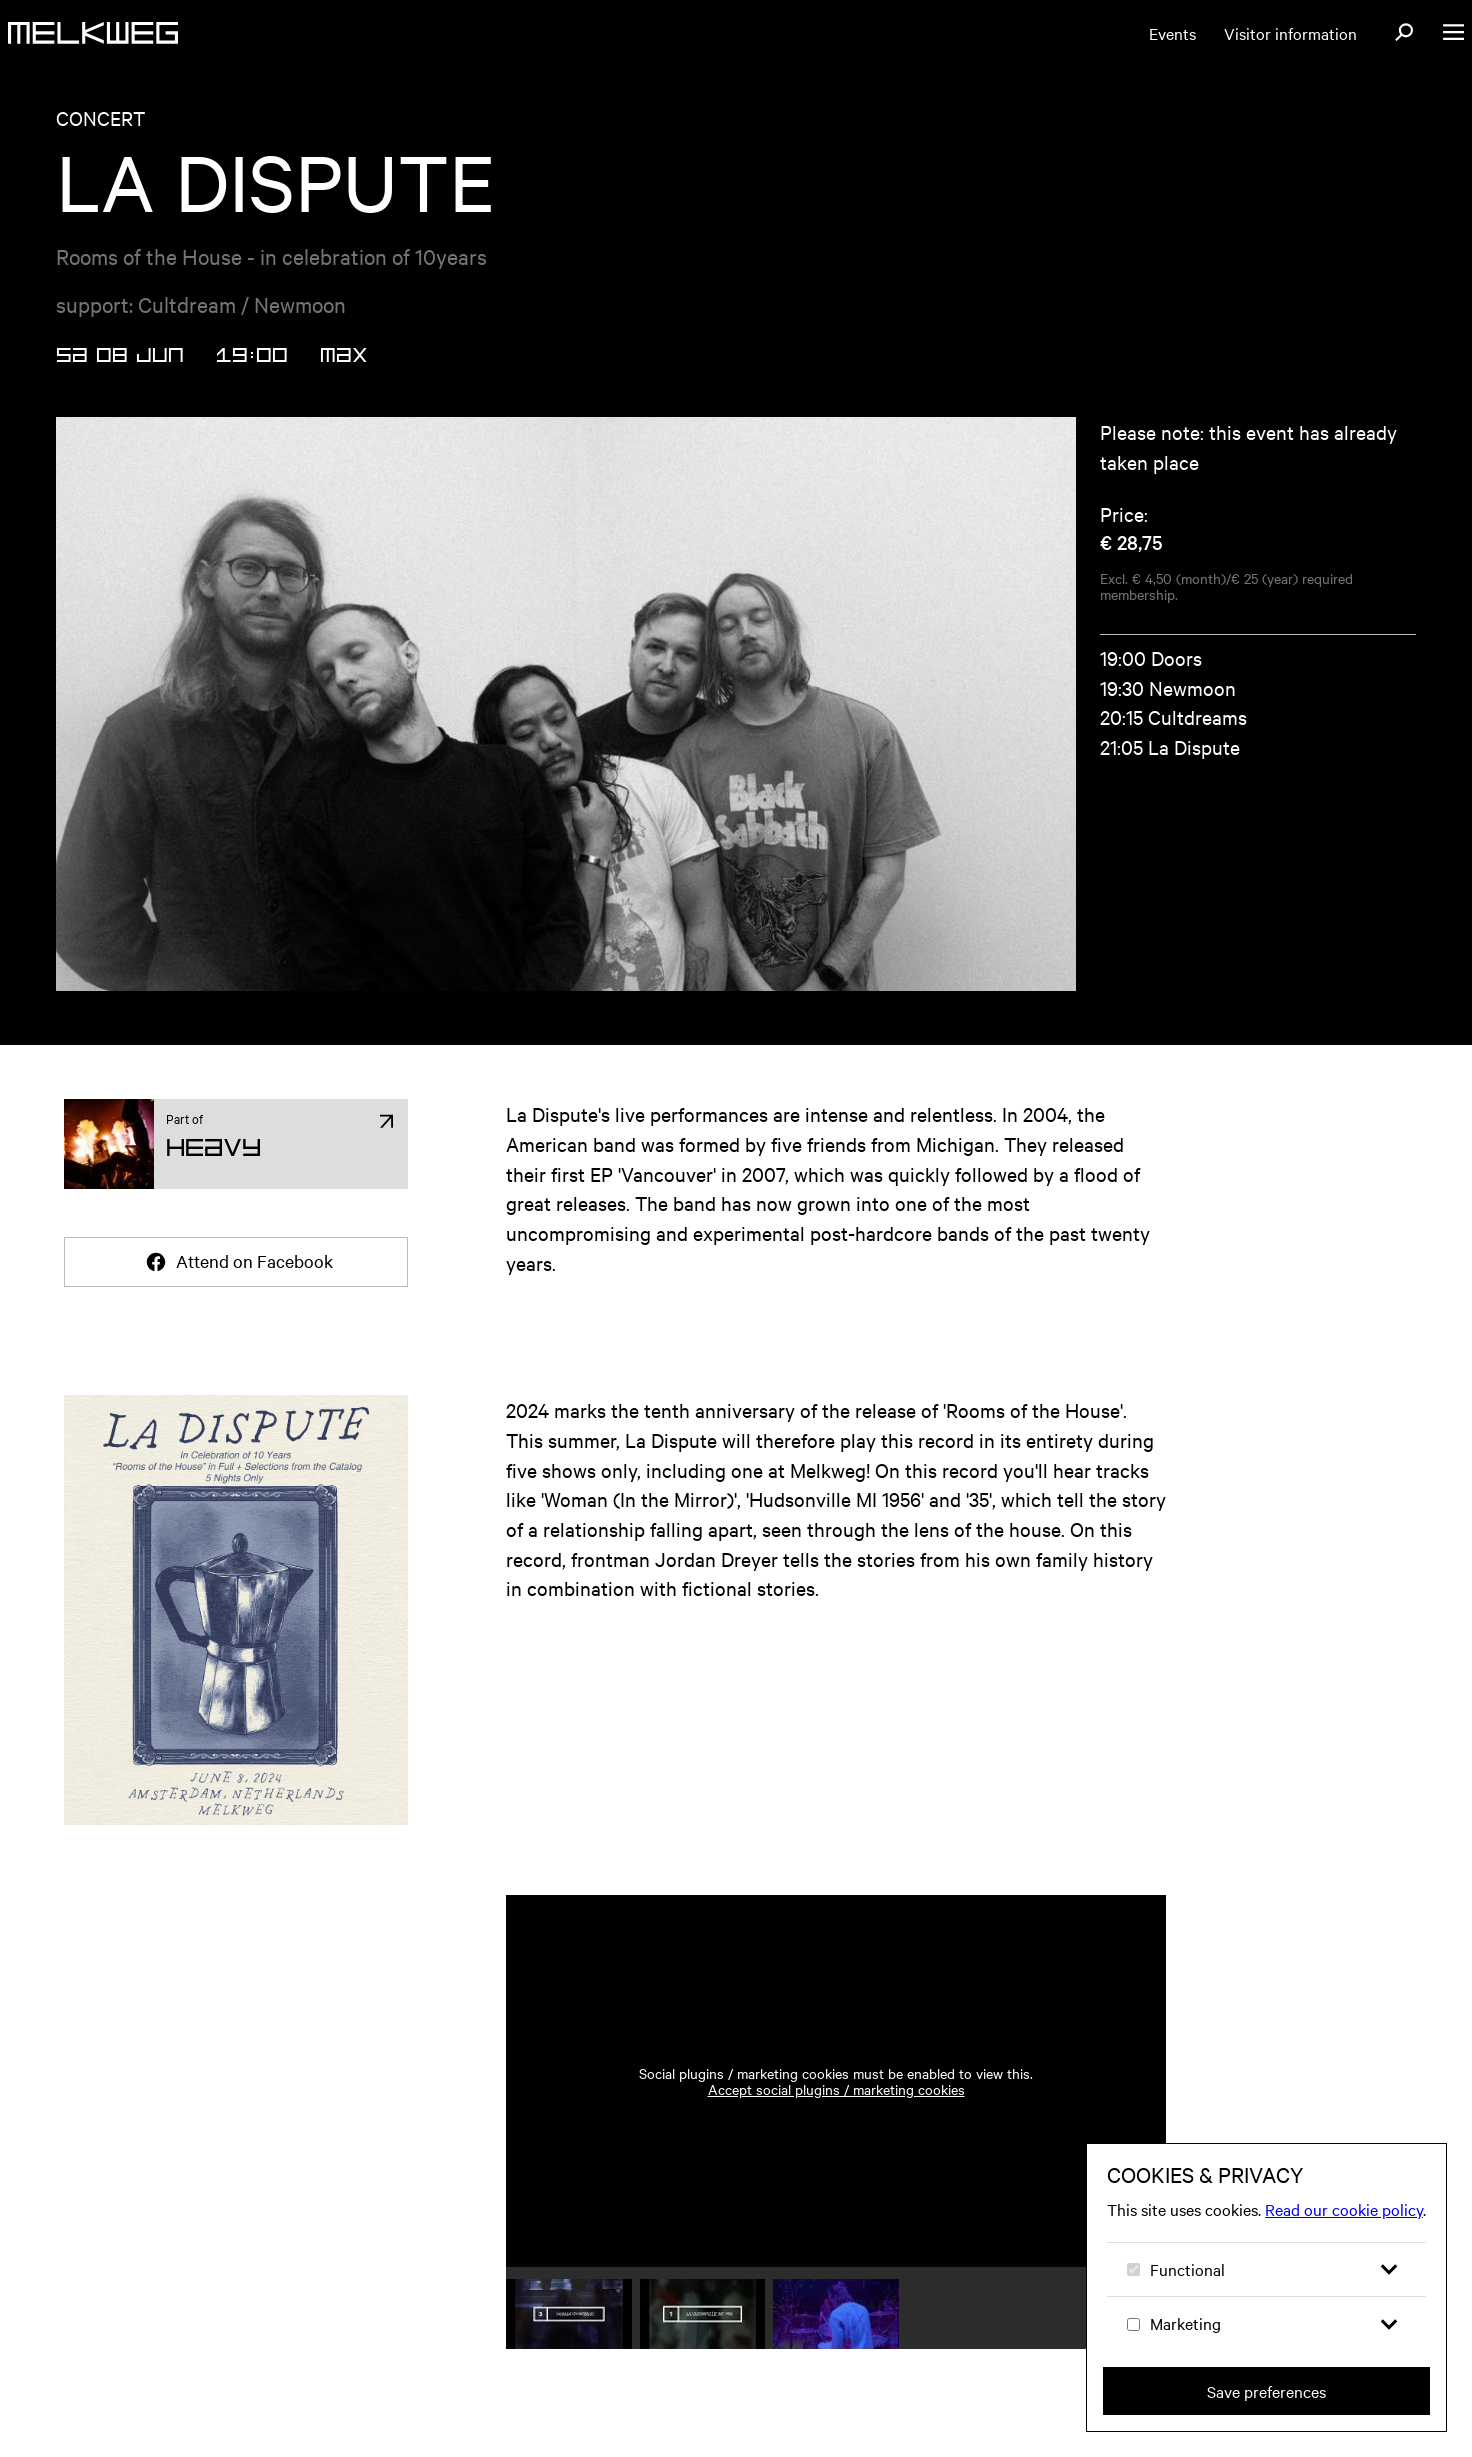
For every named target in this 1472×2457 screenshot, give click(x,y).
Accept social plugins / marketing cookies (836, 2089)
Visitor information (1290, 33)
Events (1172, 33)
